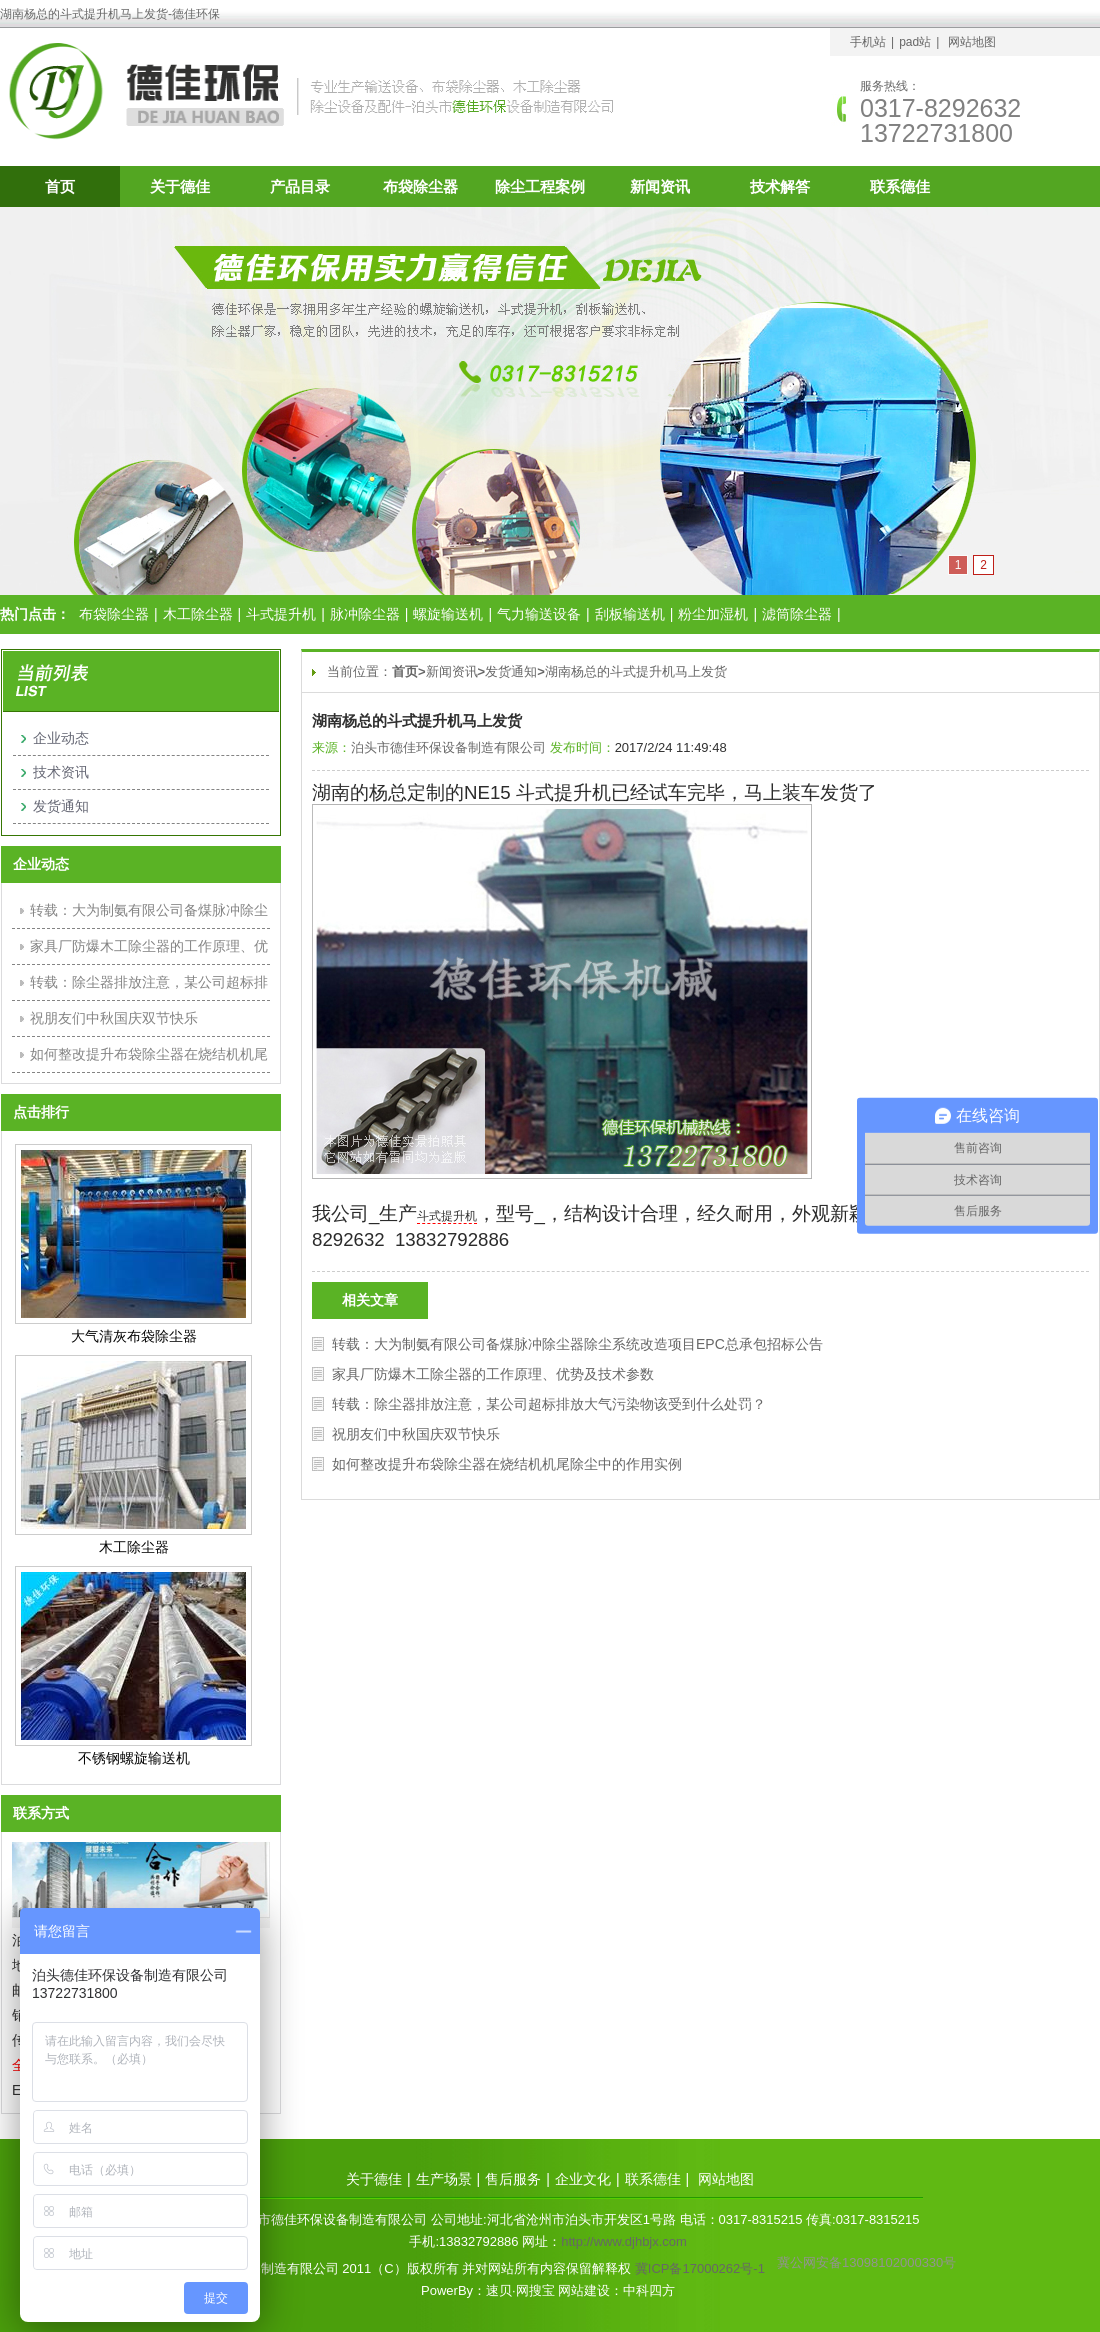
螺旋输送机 (448, 614)
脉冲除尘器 (365, 614)
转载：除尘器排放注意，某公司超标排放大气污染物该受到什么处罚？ (549, 1404)
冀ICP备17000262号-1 (700, 2268)
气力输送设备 (539, 614)
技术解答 (780, 186)
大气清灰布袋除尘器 (134, 1336)
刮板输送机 (630, 614)
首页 (60, 186)
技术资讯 (61, 772)
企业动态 (61, 738)
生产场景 (444, 2179)
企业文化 (583, 2179)
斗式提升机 (281, 614)
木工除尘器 (198, 614)
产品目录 (300, 186)
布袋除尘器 (420, 186)
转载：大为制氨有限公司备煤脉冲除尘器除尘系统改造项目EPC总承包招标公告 (577, 1344)
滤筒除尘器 (797, 614)
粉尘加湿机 (713, 614)
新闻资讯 (660, 186)
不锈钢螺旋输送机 (134, 1758)
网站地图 (972, 42)
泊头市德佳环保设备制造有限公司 (448, 747)
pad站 (915, 42)
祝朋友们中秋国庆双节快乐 (416, 1434)
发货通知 (511, 671)
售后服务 (513, 2179)
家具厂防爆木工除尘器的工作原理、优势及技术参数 (493, 1374)
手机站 (868, 42)
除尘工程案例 (540, 186)
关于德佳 (180, 186)
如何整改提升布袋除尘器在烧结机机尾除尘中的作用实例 (507, 1464)
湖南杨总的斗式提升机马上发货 (636, 671)
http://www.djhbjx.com (624, 2241)
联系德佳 (900, 186)
